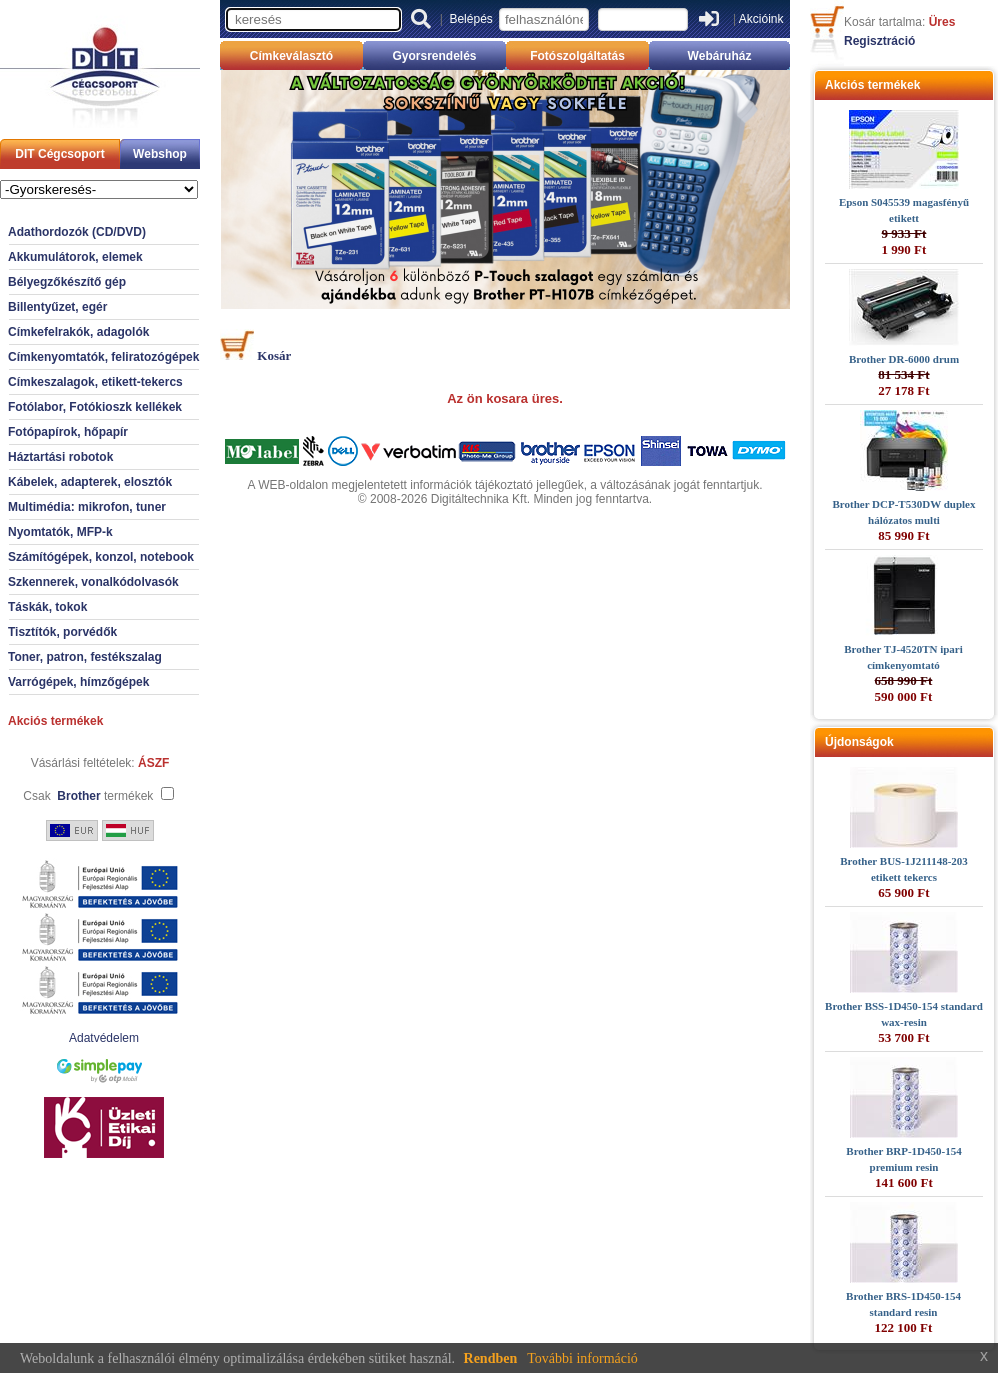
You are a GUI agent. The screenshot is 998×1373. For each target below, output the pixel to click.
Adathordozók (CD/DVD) (77, 232)
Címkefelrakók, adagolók (78, 332)
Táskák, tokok (47, 607)
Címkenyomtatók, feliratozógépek (103, 357)
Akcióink (761, 19)
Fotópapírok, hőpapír (68, 432)
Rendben (491, 1358)
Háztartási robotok (60, 457)
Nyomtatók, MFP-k (60, 532)
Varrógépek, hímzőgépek (78, 682)
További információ (582, 1358)
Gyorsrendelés (434, 56)
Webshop (160, 154)
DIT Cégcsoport (59, 154)
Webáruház (720, 56)
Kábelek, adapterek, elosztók (90, 482)
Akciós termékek (55, 721)
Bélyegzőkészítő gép (67, 282)
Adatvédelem (104, 1038)
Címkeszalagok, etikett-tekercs (95, 382)
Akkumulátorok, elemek (75, 257)
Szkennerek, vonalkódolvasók (93, 582)
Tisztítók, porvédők (62, 632)
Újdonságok (859, 742)
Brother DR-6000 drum (904, 359)
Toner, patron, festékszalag (85, 657)
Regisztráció (879, 41)
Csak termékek (88, 796)
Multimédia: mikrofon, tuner (87, 507)
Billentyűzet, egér (57, 307)
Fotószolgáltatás (577, 56)
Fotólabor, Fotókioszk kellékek (95, 407)
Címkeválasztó (291, 56)
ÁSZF (153, 763)
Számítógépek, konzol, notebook (101, 557)
